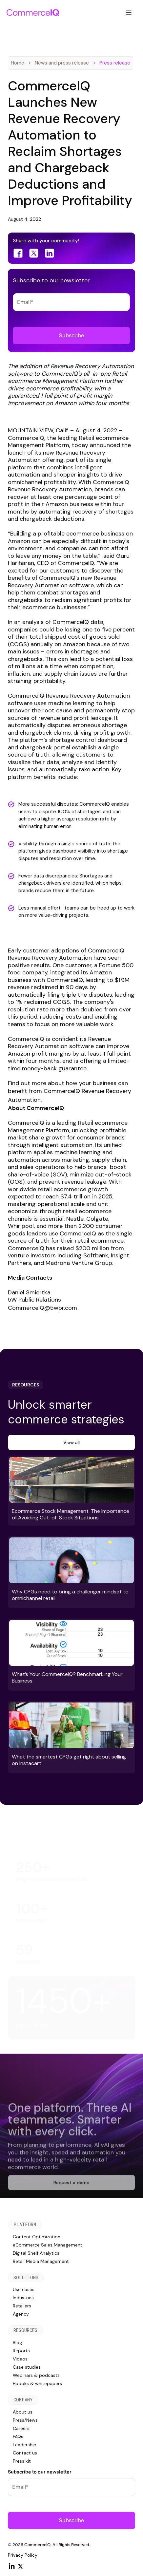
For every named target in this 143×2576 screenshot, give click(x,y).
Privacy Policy (22, 2555)
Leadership (24, 2445)
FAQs (18, 2436)
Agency (21, 2314)
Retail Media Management (41, 2261)
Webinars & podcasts (36, 2375)
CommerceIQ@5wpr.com (42, 1308)
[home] (33, 12)
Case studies (27, 2367)
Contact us (25, 2453)
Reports (21, 2351)
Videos (20, 2359)
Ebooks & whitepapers (37, 2383)
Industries (23, 2298)
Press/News (25, 2420)
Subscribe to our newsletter (40, 2472)
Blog (17, 2342)
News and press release (62, 63)
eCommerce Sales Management (47, 2245)
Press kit (22, 2461)
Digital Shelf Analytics (36, 2253)
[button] (128, 12)
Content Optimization (36, 2237)
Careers (21, 2428)
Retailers (22, 2306)
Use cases (23, 2289)
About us (22, 2412)
